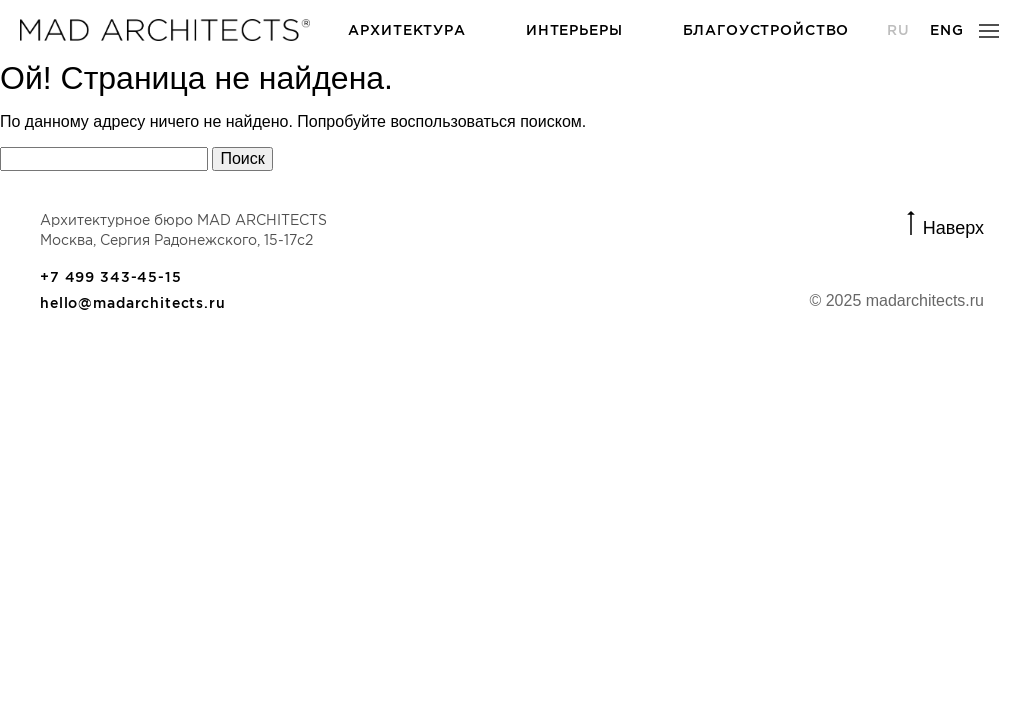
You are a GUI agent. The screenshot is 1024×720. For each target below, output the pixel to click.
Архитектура (406, 30)
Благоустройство (766, 30)
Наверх (953, 226)
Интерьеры (574, 30)
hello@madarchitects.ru (133, 303)
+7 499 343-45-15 (111, 277)
